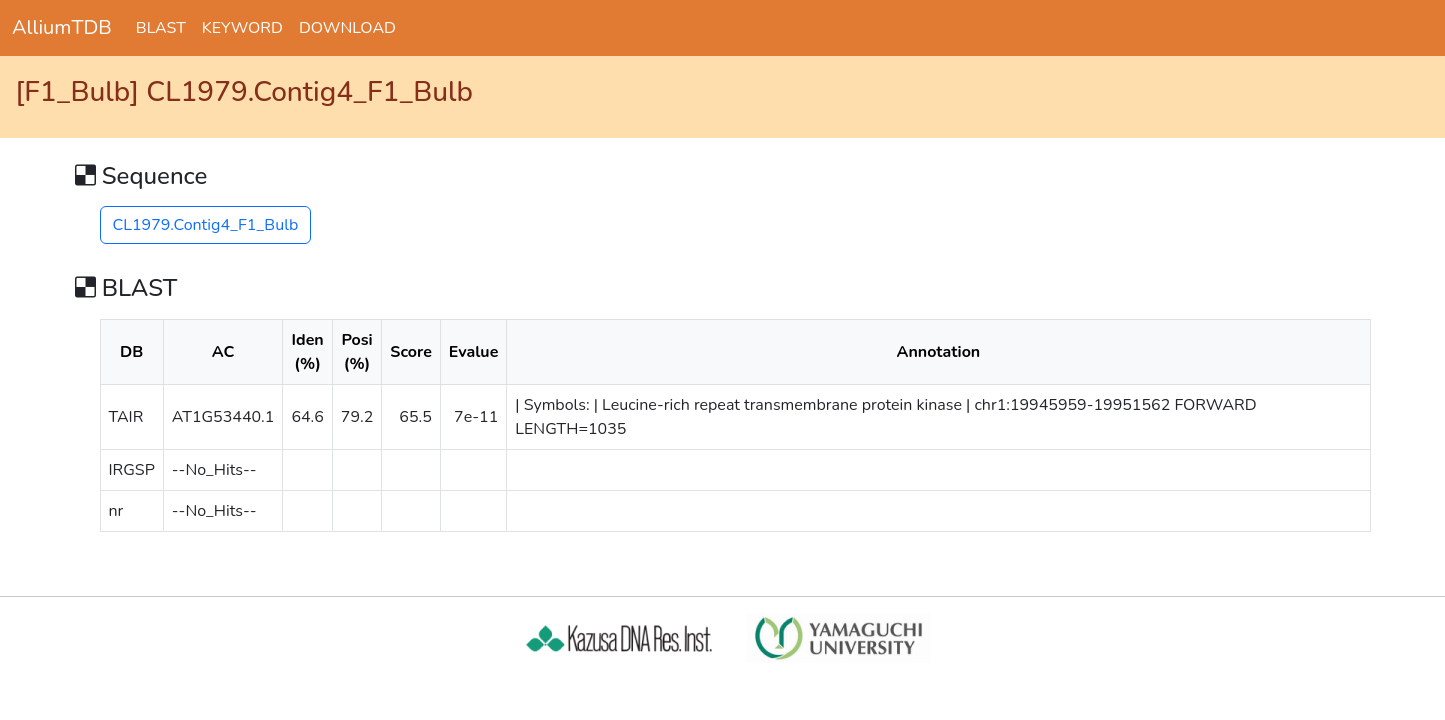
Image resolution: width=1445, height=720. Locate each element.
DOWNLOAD (347, 28)
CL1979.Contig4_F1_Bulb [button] (206, 225)
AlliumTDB (62, 27)
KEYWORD (242, 28)
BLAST (161, 28)
